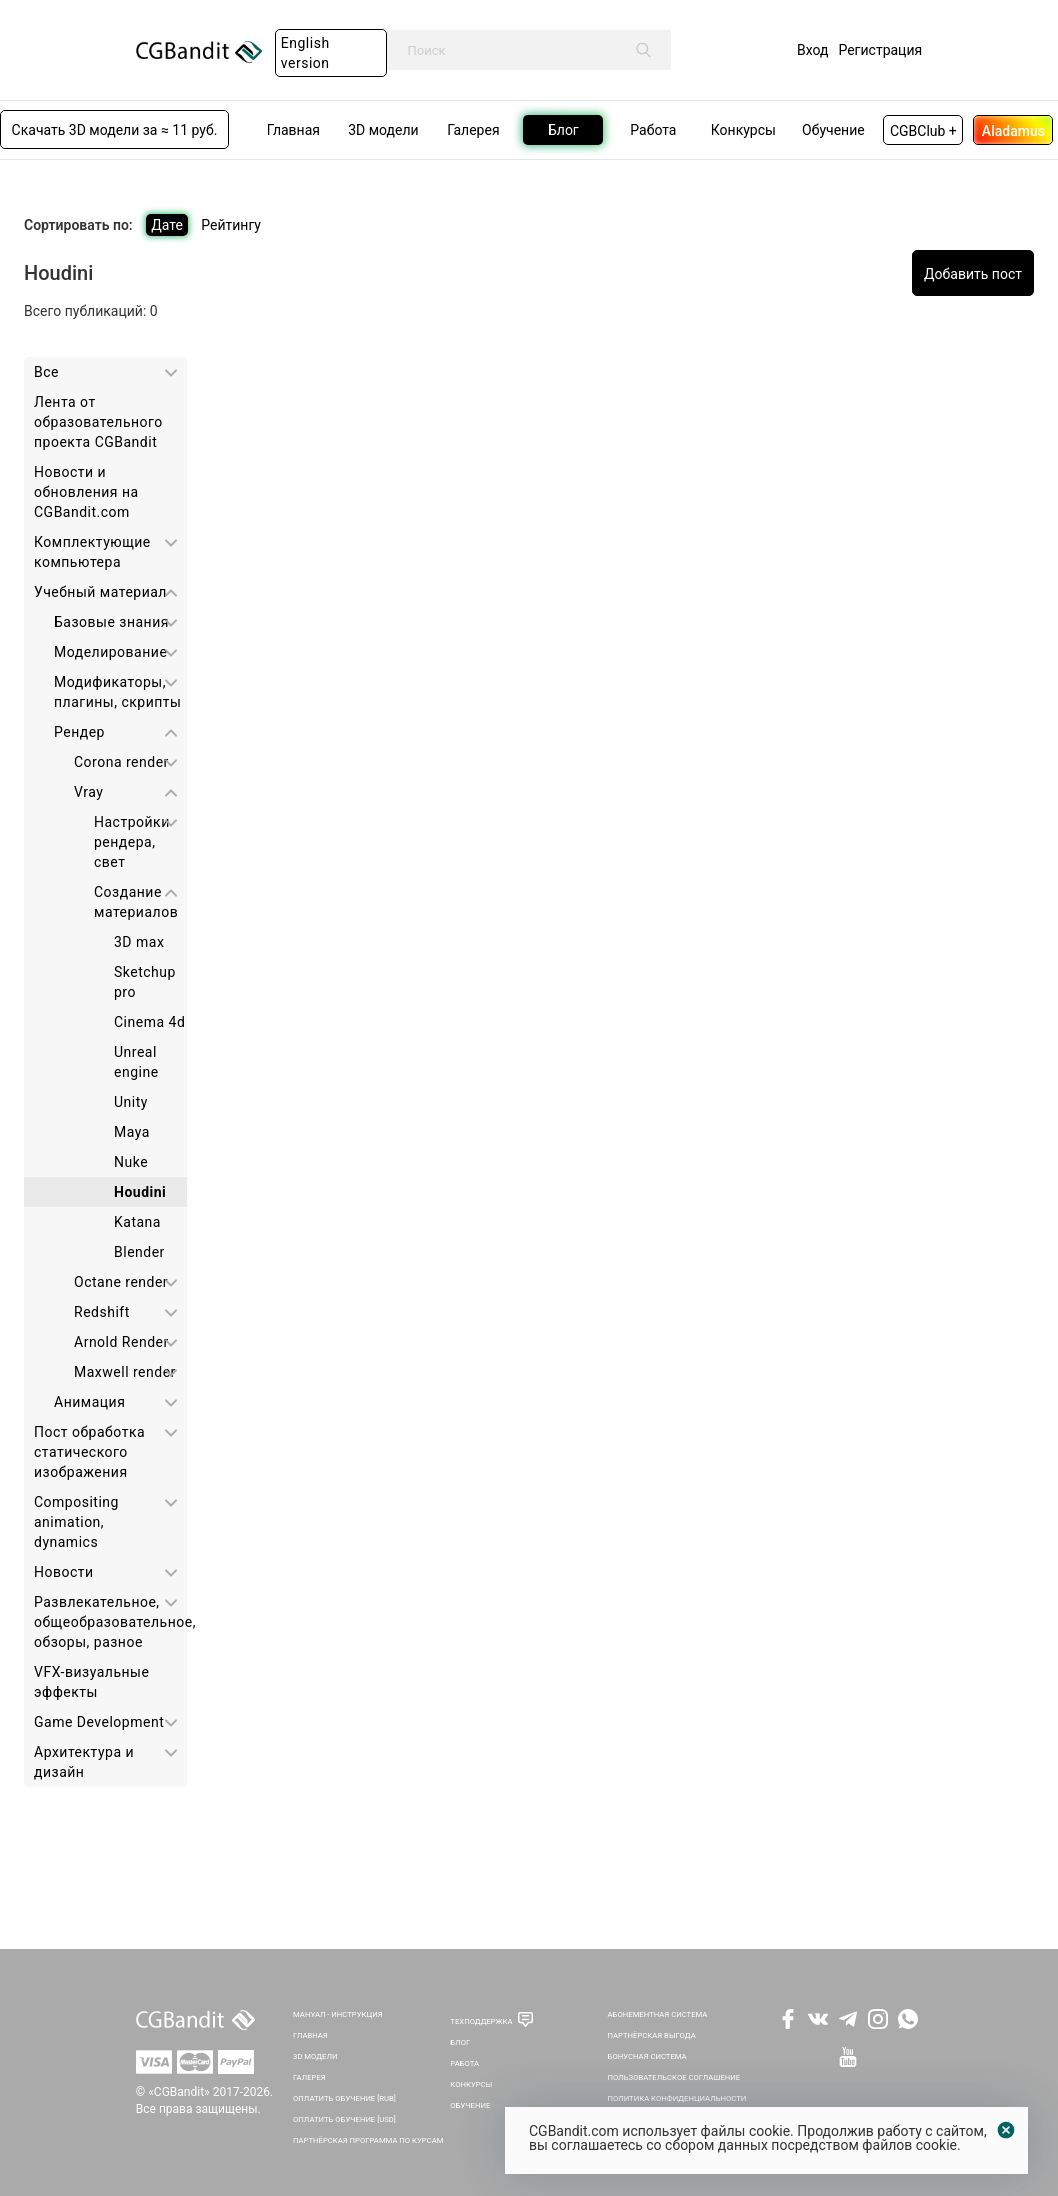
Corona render (121, 762)
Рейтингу (231, 225)
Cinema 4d (149, 1022)
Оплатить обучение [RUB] (344, 2098)
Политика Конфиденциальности (677, 2098)
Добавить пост (973, 274)
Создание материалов (136, 902)
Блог (460, 2042)
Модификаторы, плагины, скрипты (117, 692)
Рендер (79, 732)
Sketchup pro (145, 982)
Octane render (121, 1282)
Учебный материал (100, 592)
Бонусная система (647, 2056)
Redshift (102, 1312)
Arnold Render (121, 1342)
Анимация (89, 1402)
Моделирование (110, 652)
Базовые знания (111, 622)
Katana (137, 1222)
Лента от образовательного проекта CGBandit (98, 422)
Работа (464, 2063)
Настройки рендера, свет (132, 842)
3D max (139, 942)
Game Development (99, 1722)
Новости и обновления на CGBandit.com (86, 492)
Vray (88, 792)
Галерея (309, 2077)
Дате (167, 225)
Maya (132, 1132)
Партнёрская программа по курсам (368, 2140)
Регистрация (880, 50)
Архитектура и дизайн (84, 1762)
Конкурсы (471, 2084)
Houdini (140, 1192)
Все (46, 372)
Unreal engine (136, 1062)
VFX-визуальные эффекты (91, 1682)
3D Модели (315, 2056)
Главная (310, 2035)
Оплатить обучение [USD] (344, 2119)
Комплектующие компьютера (92, 552)
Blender (139, 1252)
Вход (812, 50)
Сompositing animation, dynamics (76, 1522)
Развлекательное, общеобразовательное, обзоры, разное (110, 1622)
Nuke (131, 1162)
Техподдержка (481, 2021)
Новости (64, 1572)
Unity (131, 1102)
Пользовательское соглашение (674, 2077)
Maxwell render (125, 1372)
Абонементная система (658, 2014)
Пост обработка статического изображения (89, 1452)
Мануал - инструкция (338, 2014)
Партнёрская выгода (652, 2035)
